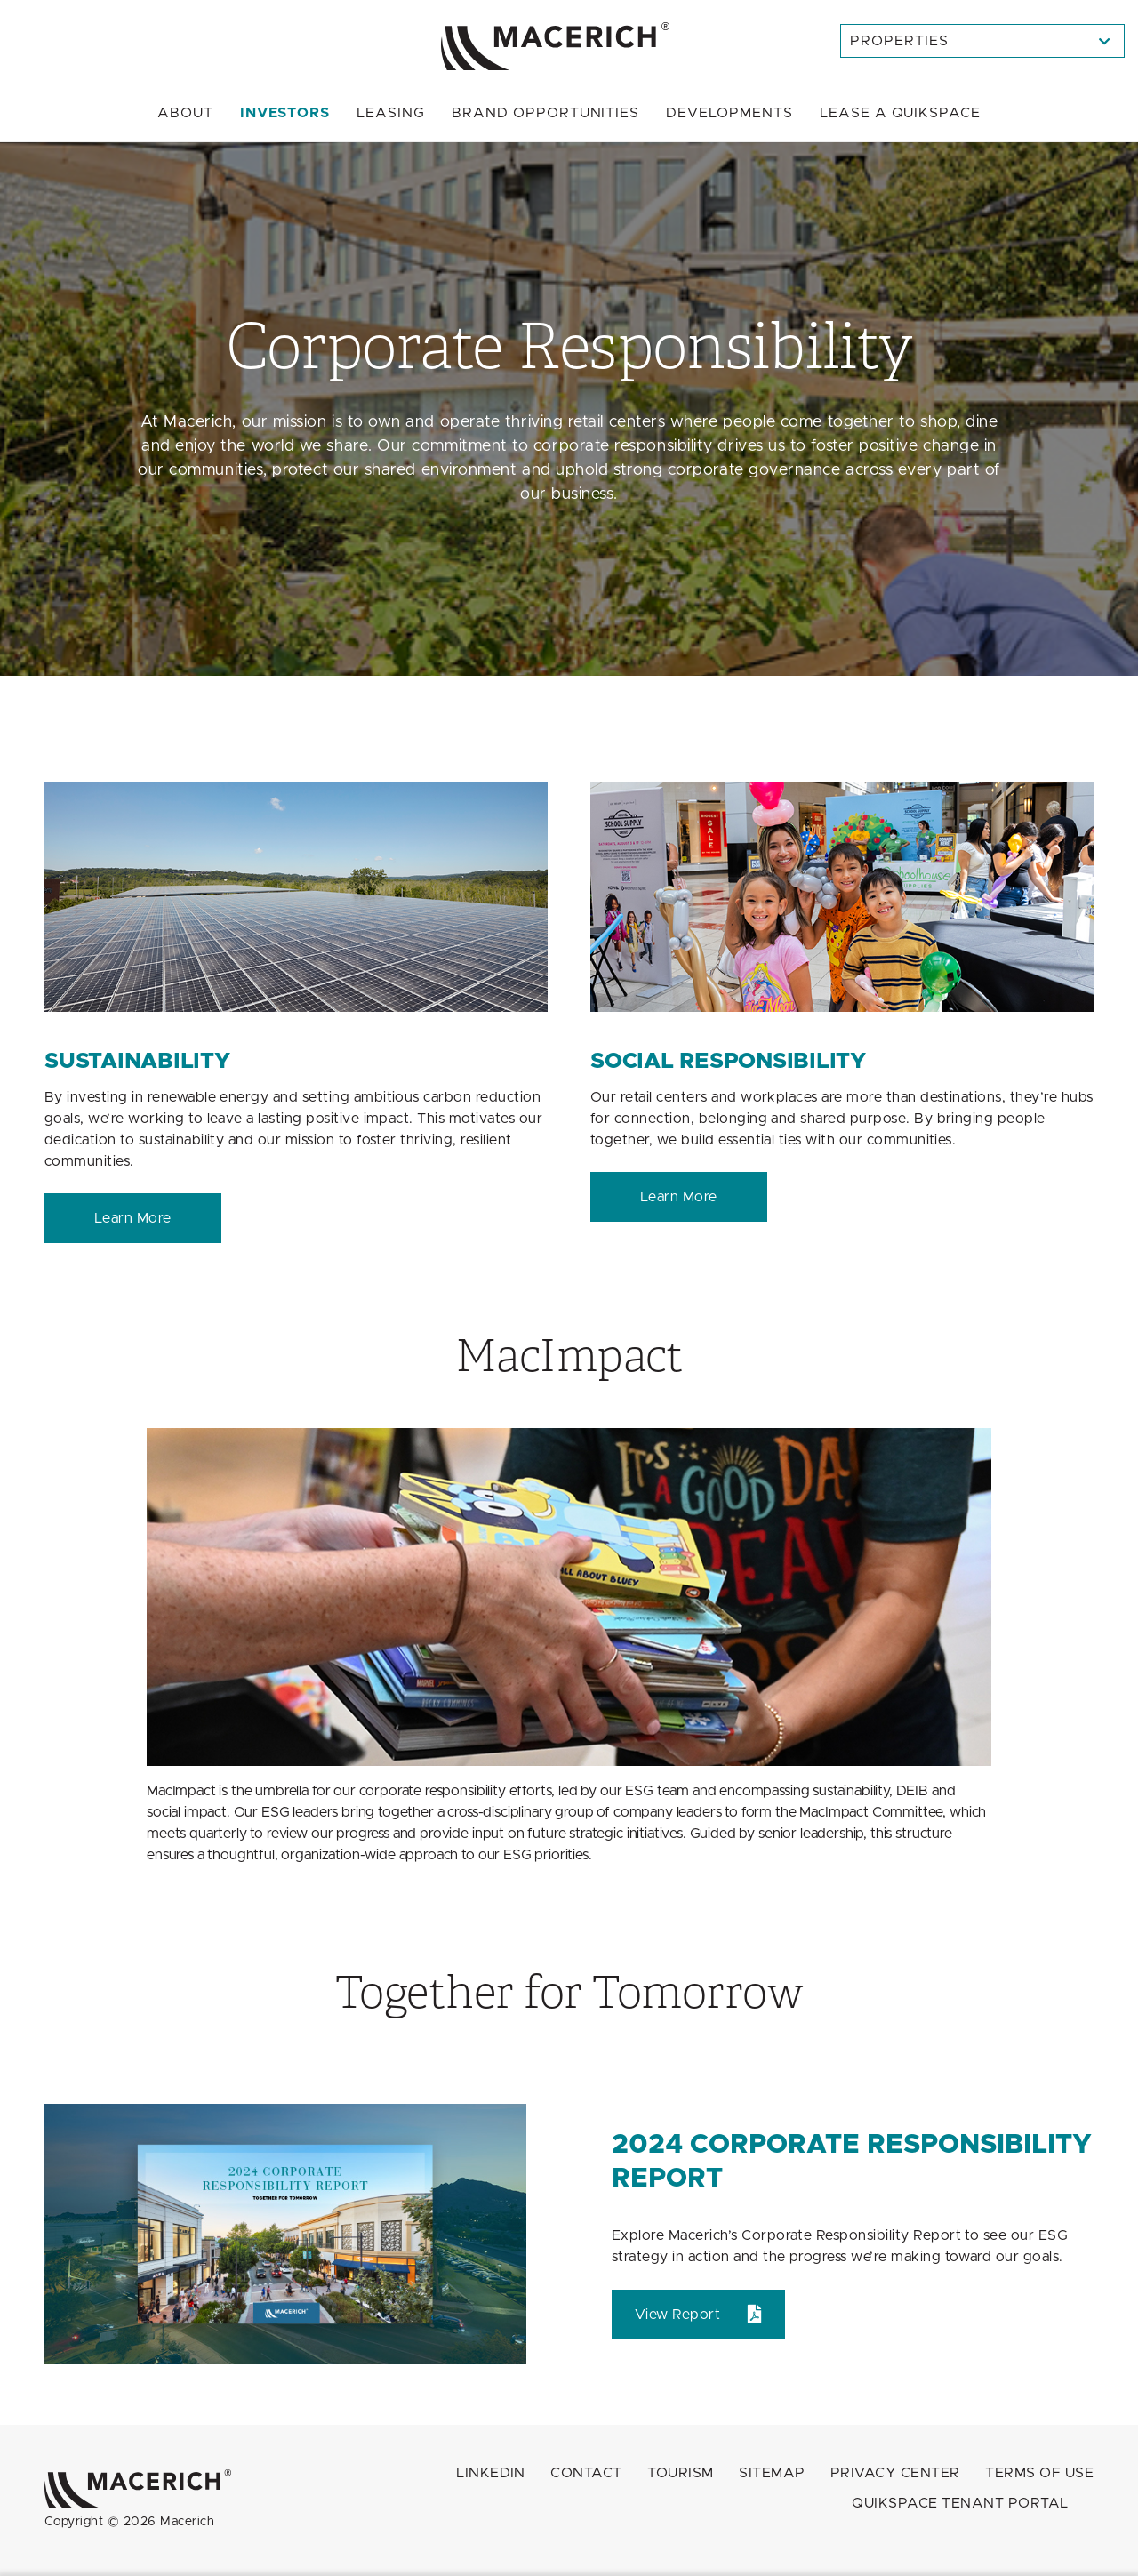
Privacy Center (895, 2473)
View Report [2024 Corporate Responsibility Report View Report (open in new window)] (677, 2314)
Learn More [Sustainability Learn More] (133, 1218)
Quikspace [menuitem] (900, 113)
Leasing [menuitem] (391, 113)
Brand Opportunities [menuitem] (545, 113)
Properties (899, 41)
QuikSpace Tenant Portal (960, 2503)
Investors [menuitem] (285, 113)
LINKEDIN (490, 2473)
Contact (585, 2473)
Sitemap (772, 2473)
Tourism (680, 2473)
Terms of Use (1039, 2473)
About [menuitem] (185, 113)
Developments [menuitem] (729, 113)
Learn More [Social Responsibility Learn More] (678, 1197)
